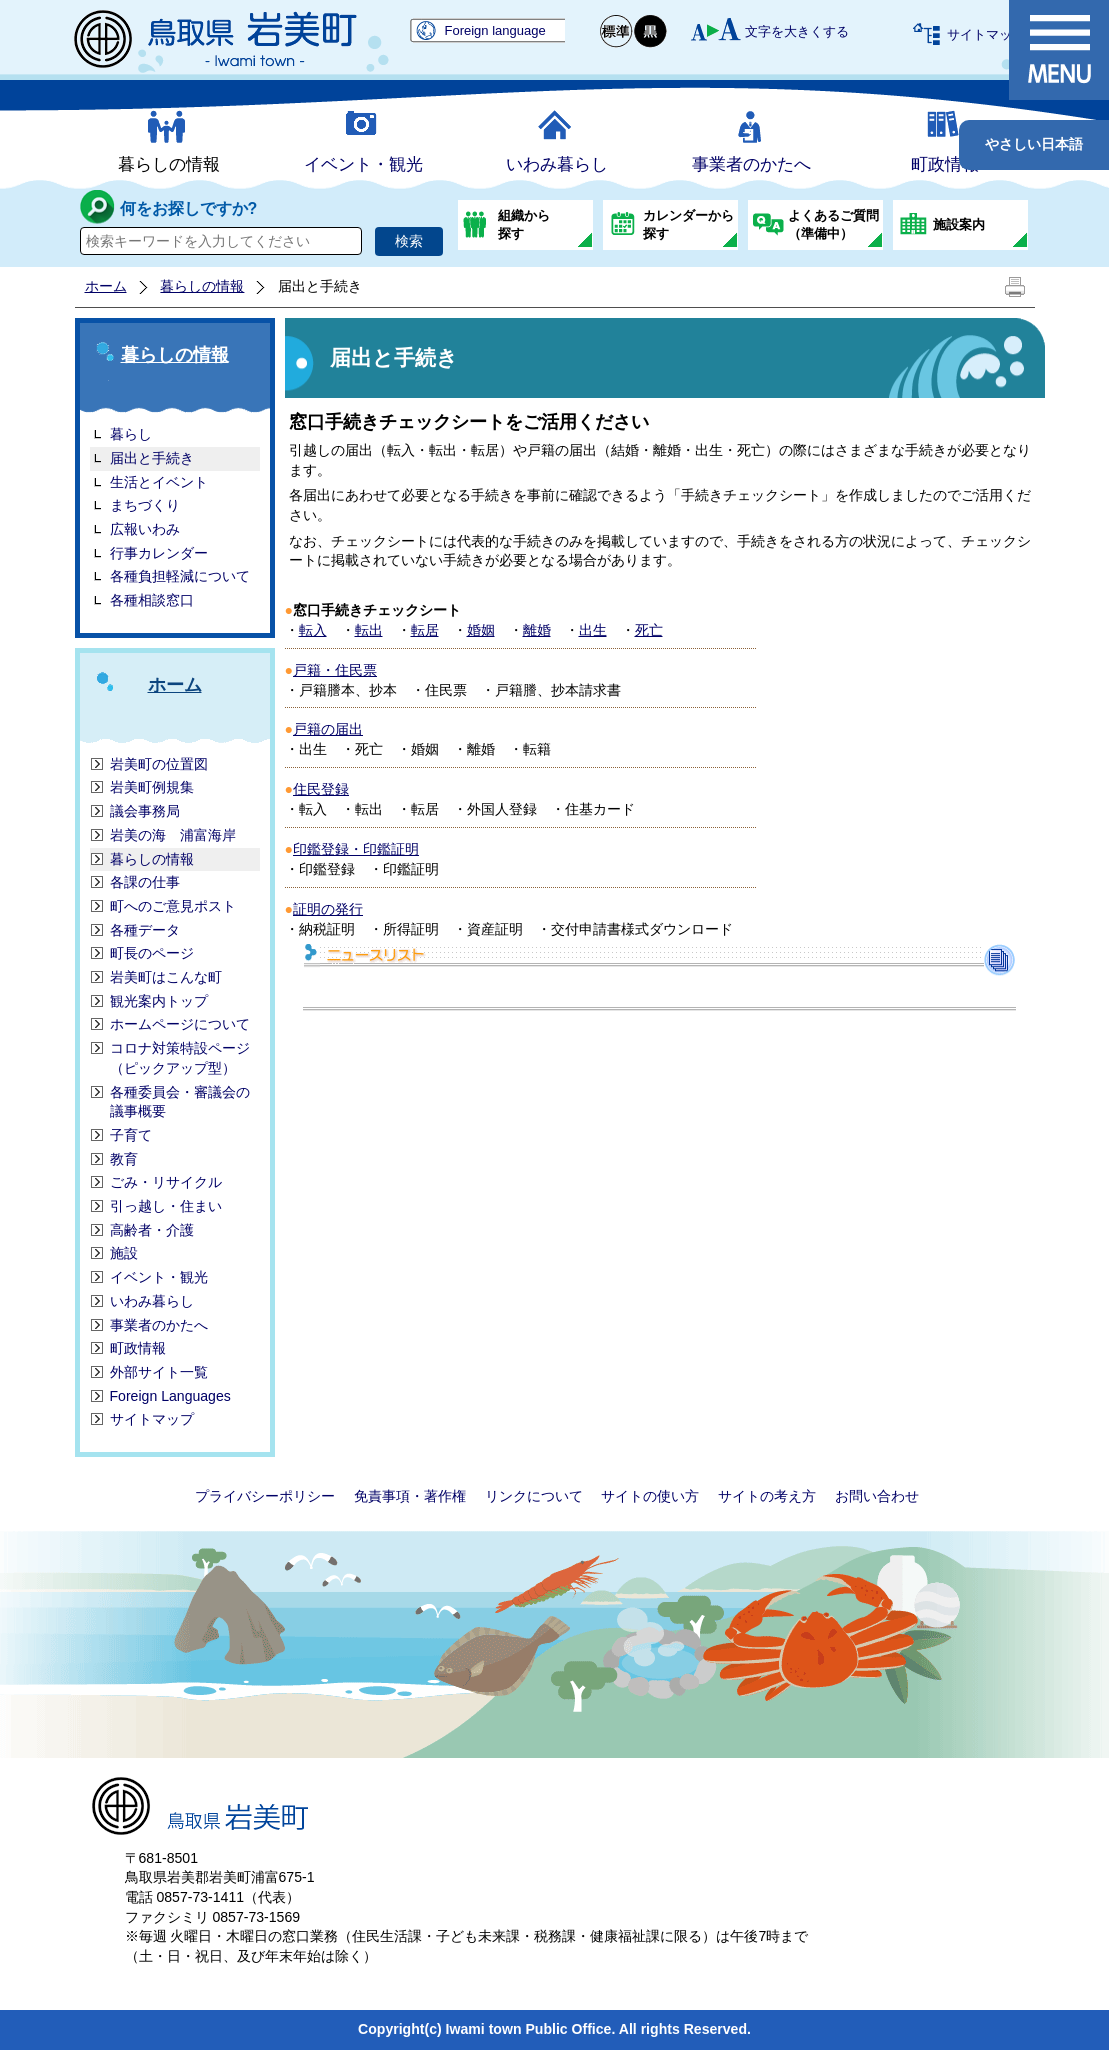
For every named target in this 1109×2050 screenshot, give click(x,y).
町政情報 (945, 164)
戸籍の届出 (328, 729)
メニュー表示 (1059, 50)
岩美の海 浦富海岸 (173, 835)
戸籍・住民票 (335, 670)
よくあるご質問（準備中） (833, 224)
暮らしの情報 (169, 164)
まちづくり (145, 505)
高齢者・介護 (152, 1230)
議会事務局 (145, 811)
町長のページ (152, 953)
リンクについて (534, 1496)
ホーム (106, 286)
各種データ (145, 930)
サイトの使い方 (650, 1496)
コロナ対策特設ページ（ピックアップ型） (180, 1058)
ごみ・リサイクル (166, 1182)
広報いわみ (145, 529)
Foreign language (495, 30)
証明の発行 (328, 909)
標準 (617, 31)
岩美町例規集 (152, 787)
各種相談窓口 (152, 600)
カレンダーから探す (688, 224)
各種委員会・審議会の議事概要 (180, 1102)
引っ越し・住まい (166, 1206)
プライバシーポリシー (265, 1496)
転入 (313, 630)
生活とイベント (159, 482)
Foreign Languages (170, 1396)
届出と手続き (152, 458)
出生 (593, 630)
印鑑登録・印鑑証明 (356, 849)
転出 (369, 630)
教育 (124, 1159)
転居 (425, 630)
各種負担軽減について (180, 576)
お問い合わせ (877, 1496)
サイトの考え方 (767, 1496)
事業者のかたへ (751, 164)
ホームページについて (180, 1024)
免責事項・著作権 (410, 1496)
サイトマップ (986, 34)
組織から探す (524, 224)
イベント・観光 (363, 164)
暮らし (131, 434)
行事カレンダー (159, 553)
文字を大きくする (797, 31)
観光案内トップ (159, 1001)
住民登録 (321, 789)
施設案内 (959, 224)
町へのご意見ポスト (173, 906)
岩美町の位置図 (159, 764)
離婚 (537, 630)
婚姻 (481, 630)
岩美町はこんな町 (166, 977)
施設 (124, 1253)
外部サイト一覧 (159, 1372)
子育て (131, 1135)
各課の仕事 (145, 882)
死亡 (649, 630)
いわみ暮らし (557, 164)
